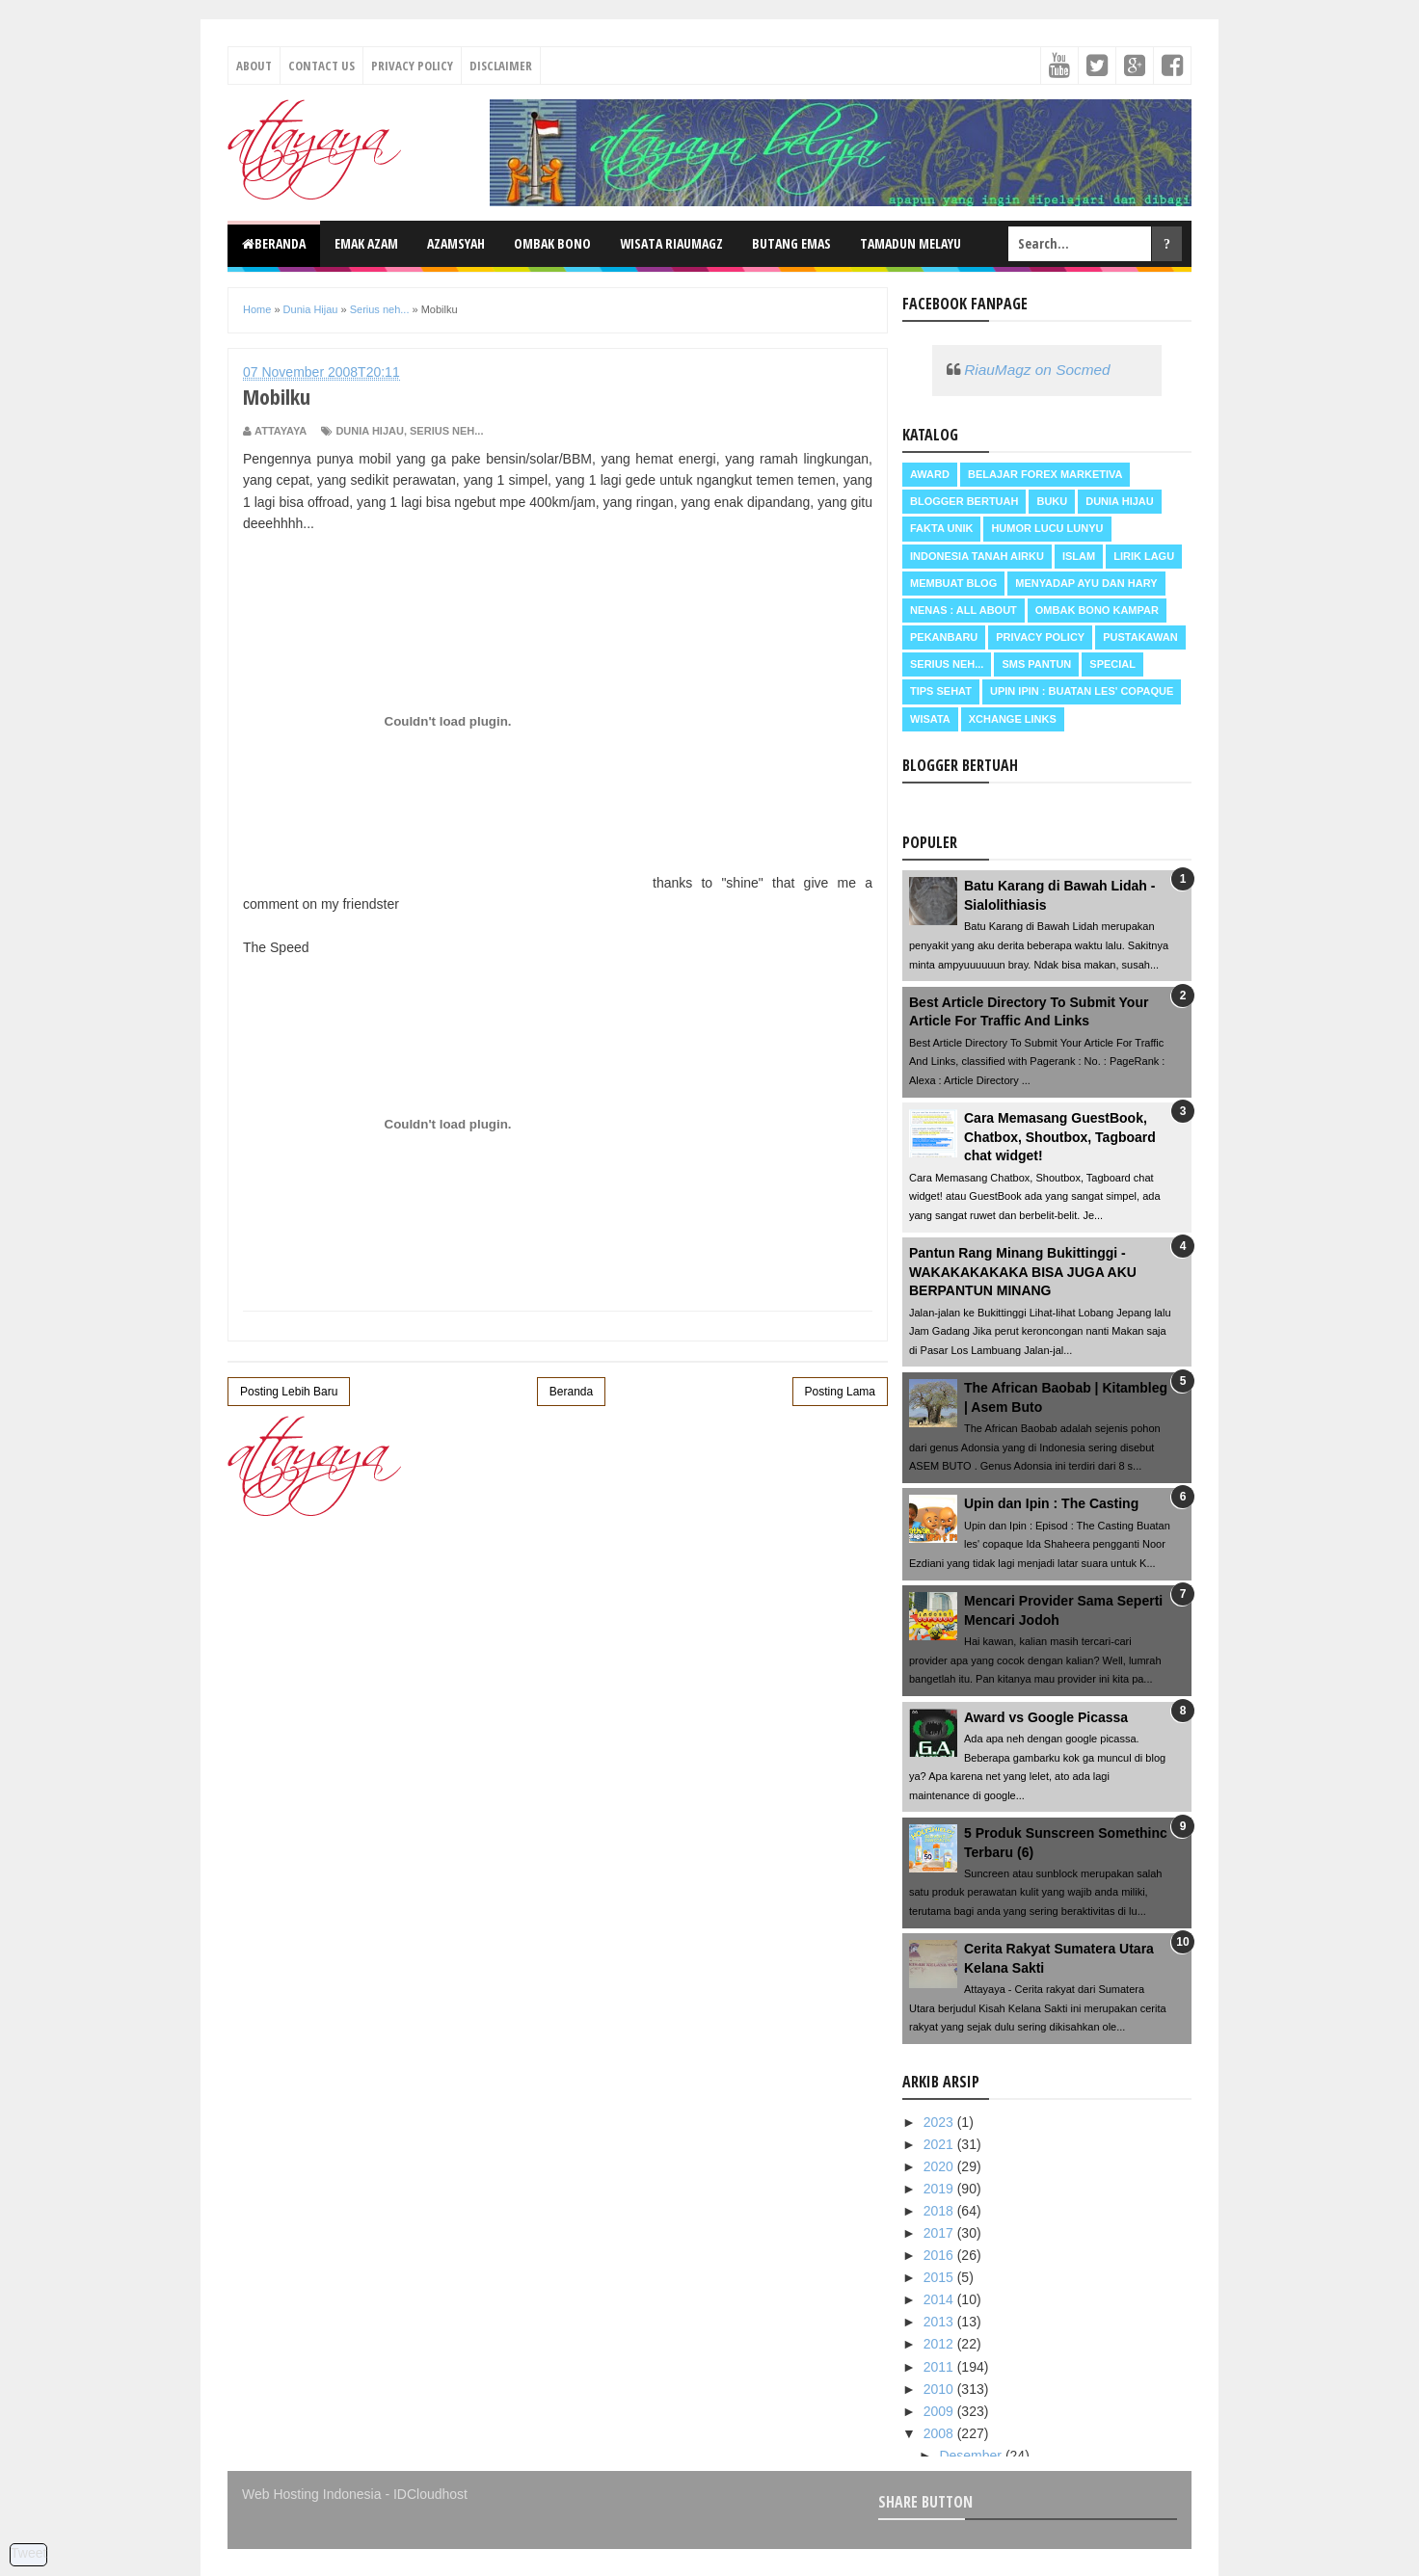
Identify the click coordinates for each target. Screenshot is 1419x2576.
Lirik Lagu (1143, 556)
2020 (940, 2166)
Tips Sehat (941, 691)
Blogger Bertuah (964, 501)
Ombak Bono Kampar (1097, 610)
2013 (940, 2321)
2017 (940, 2233)
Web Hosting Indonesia (312, 2494)
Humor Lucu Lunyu (1047, 528)
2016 (940, 2255)
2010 (940, 2389)
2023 (940, 2122)
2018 (940, 2210)
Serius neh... (446, 431)
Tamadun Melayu (910, 243)
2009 (940, 2411)
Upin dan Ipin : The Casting (1051, 1503)
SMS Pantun (1036, 664)
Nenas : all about (963, 610)
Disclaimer (500, 65)
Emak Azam (366, 243)
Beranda (274, 243)
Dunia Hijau (369, 431)
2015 (940, 2277)
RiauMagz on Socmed (1037, 369)
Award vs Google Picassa (1046, 1717)
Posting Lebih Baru (288, 1391)
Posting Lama (840, 1391)
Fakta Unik (941, 528)
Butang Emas (791, 243)
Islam (1078, 556)
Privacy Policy (412, 65)
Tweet (28, 2553)
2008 (940, 2433)
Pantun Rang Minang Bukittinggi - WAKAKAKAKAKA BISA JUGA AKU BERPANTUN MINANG (1023, 1271)
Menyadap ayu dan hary (1086, 583)
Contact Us (321, 65)
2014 (940, 2299)
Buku (1051, 501)
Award (930, 474)
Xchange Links (1013, 719)
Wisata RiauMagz (671, 243)
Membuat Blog (953, 583)
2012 (940, 2343)
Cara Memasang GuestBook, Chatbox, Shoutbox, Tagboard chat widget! (1060, 1136)
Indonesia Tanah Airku (977, 556)
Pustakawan (1140, 637)
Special (1112, 664)
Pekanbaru (943, 637)
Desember (971, 2455)
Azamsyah (456, 243)
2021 (940, 2144)
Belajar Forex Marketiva (1045, 474)
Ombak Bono (552, 243)
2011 (940, 2367)
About (254, 65)
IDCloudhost (430, 2494)
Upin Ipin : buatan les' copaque (1081, 691)
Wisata (930, 719)
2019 (940, 2188)
